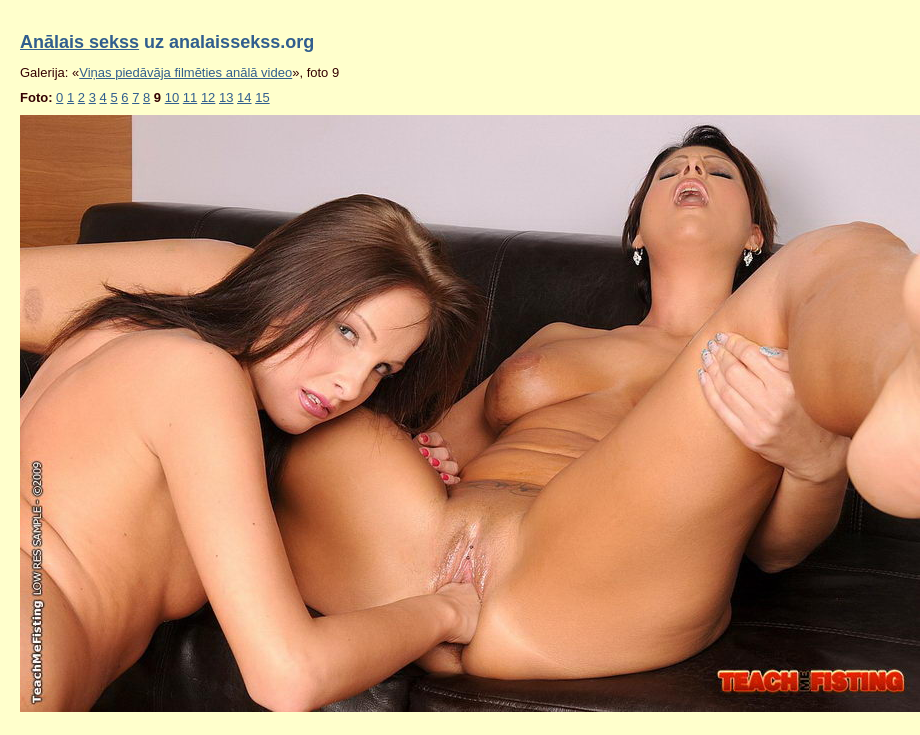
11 (190, 97)
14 (244, 97)
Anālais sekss (79, 42)
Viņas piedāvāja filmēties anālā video (185, 72)
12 (208, 97)
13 (226, 97)
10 (172, 97)
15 (262, 97)
